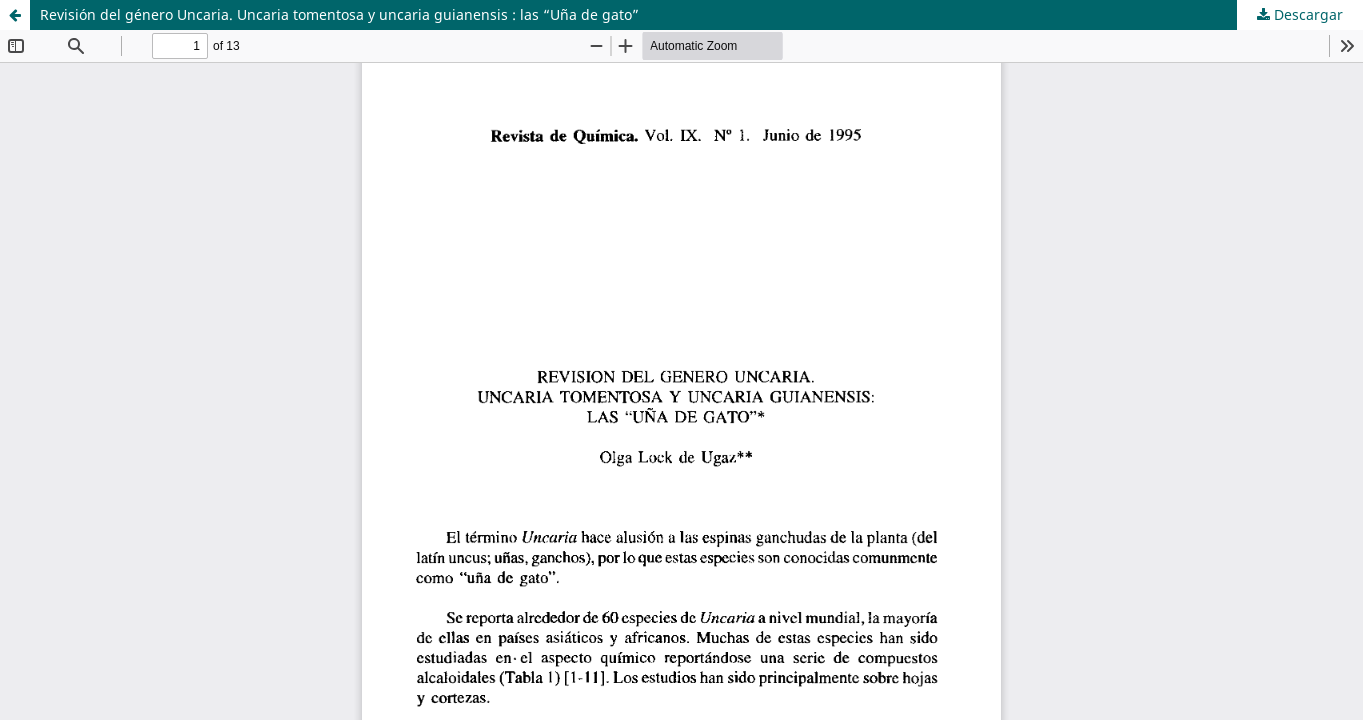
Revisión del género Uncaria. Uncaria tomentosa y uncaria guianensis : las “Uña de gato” (339, 14)
